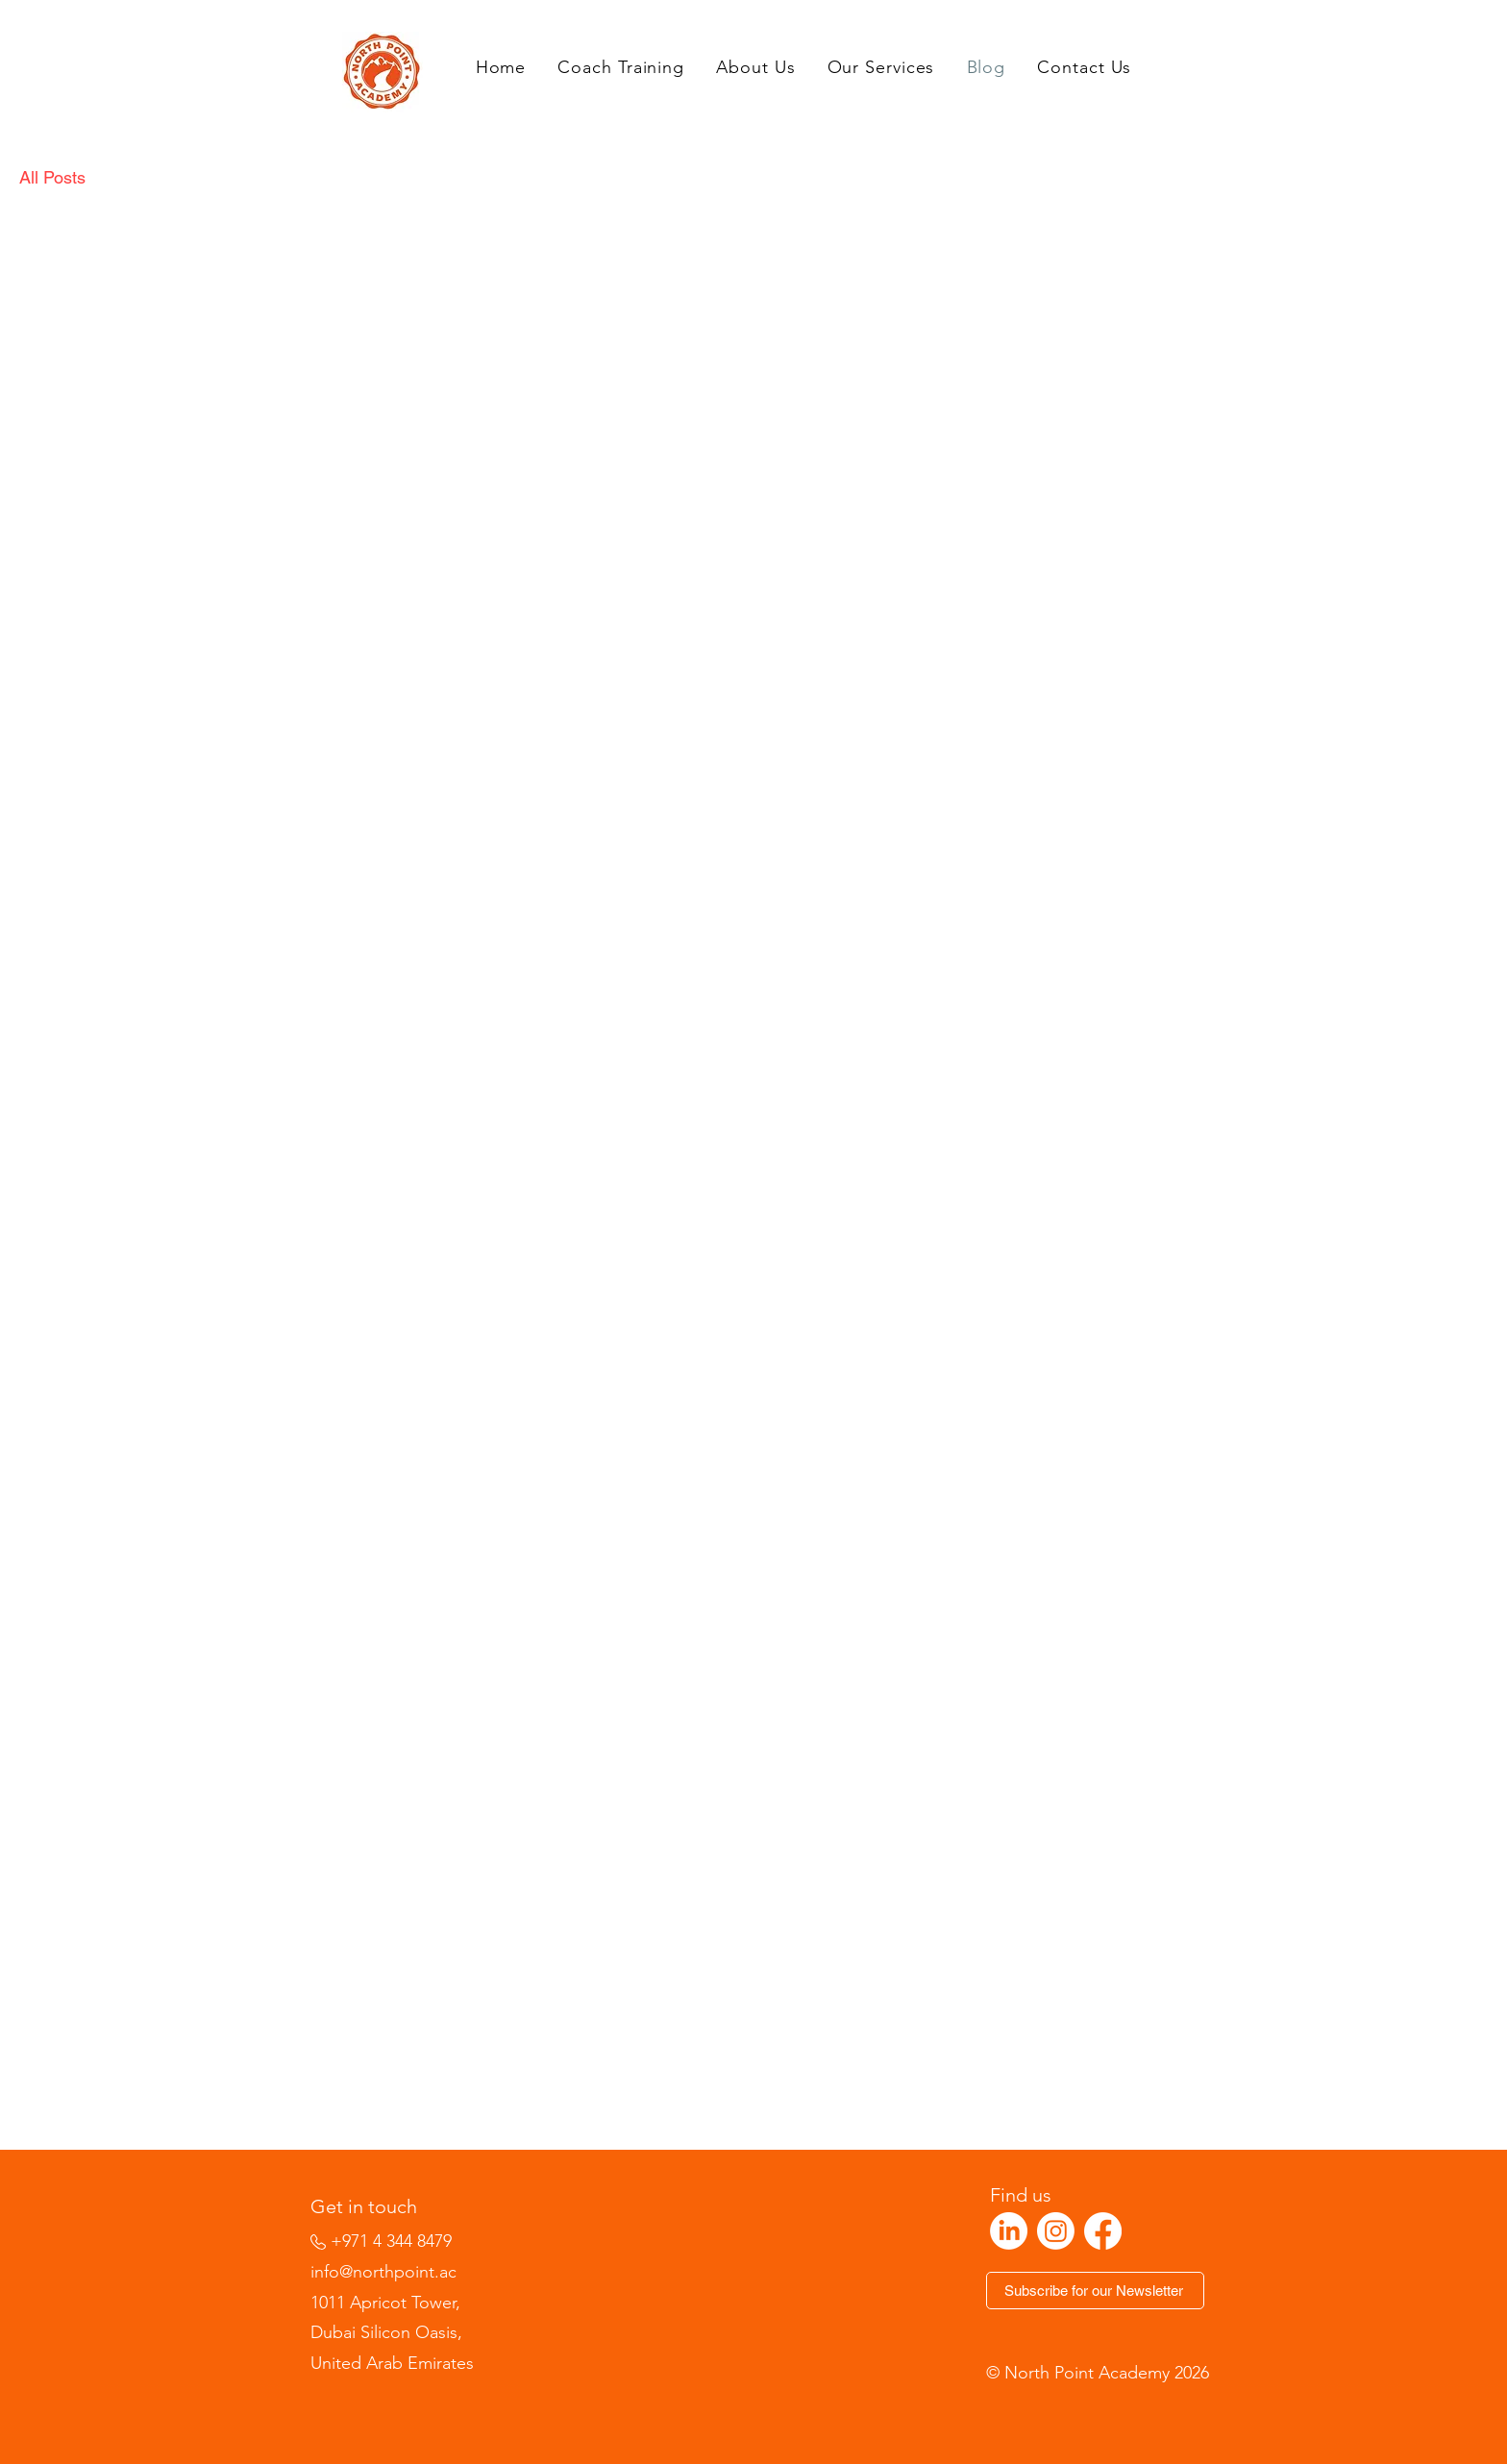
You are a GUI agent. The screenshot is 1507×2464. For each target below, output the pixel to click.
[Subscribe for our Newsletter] (1095, 2290)
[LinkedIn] (1008, 2231)
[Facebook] (1103, 2231)
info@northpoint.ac (383, 2271)
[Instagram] (1056, 2231)
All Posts (52, 177)
